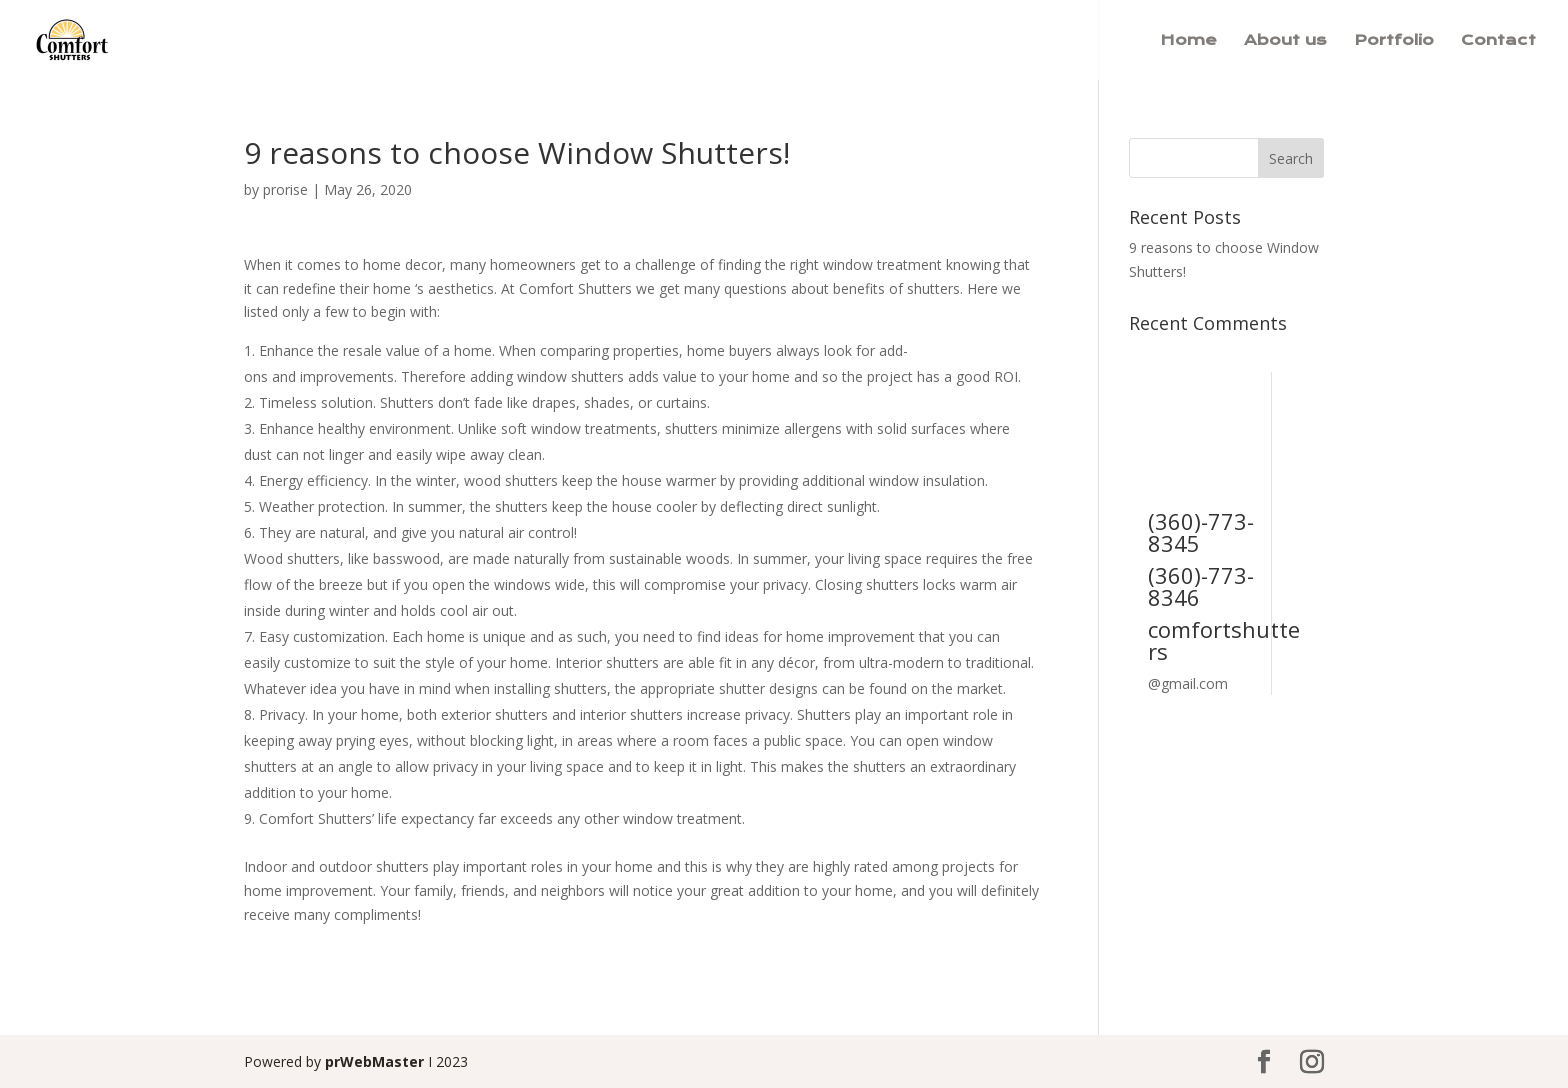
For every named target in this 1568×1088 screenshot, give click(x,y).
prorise (285, 189)
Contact (1498, 41)
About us (1285, 41)
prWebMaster (374, 1061)
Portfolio (1394, 41)
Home (1188, 41)
